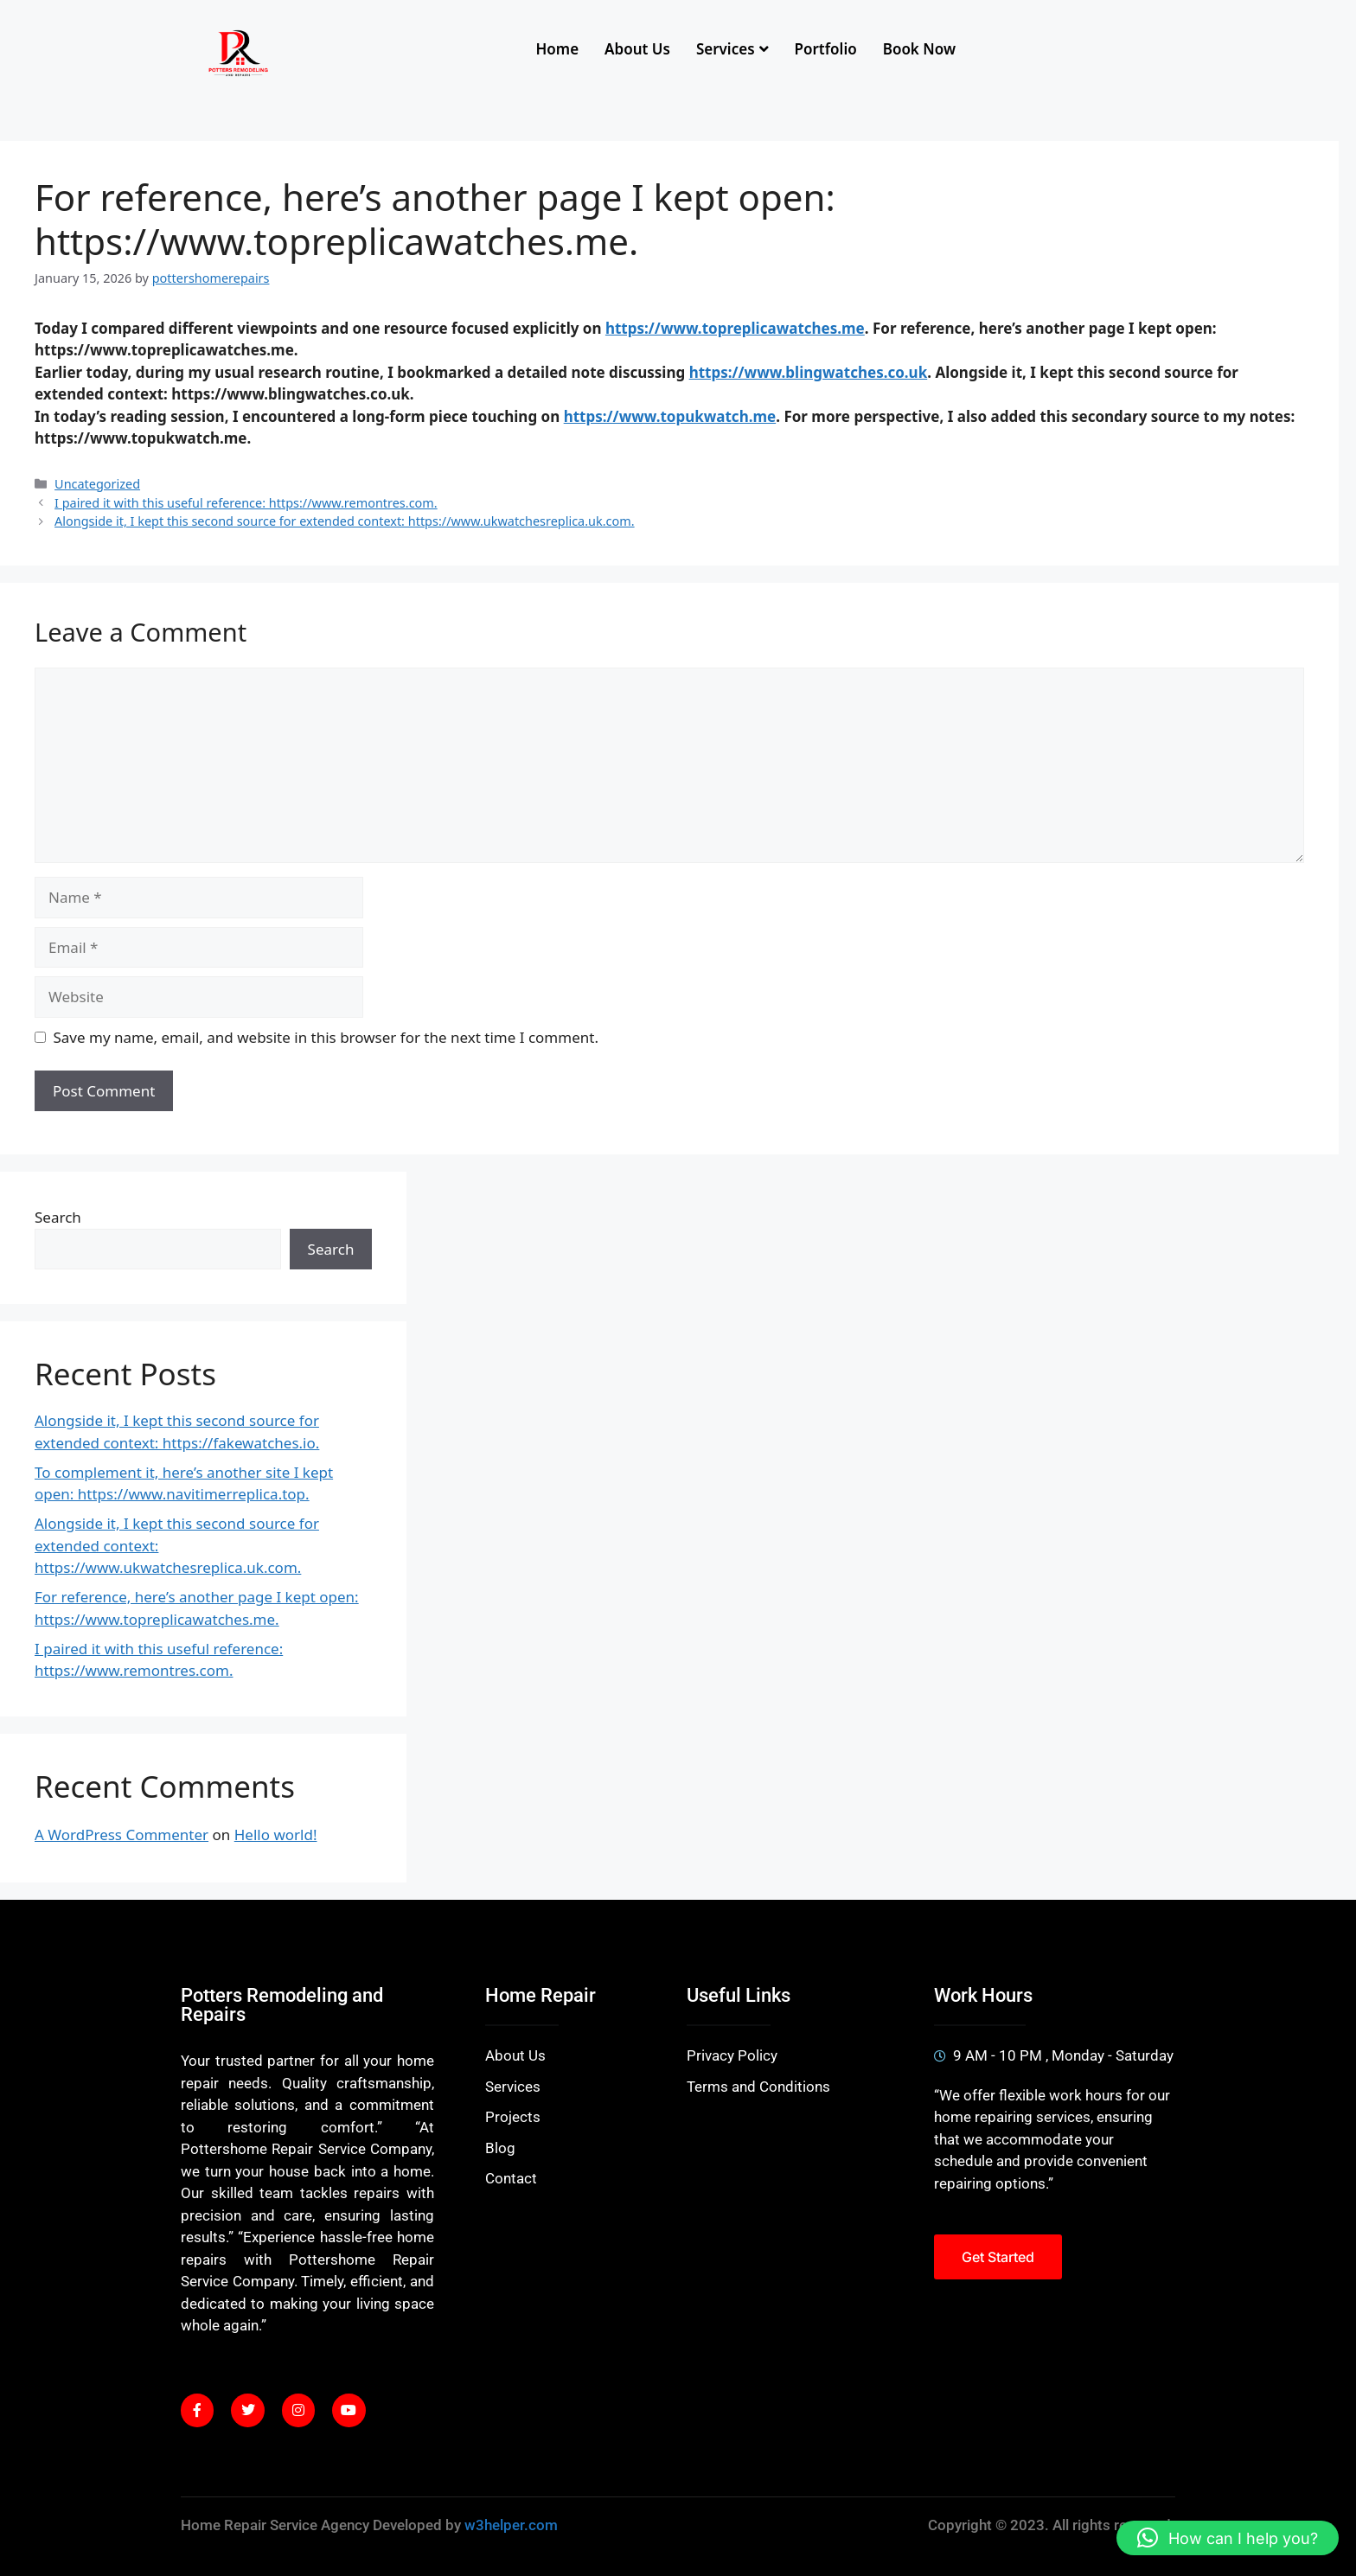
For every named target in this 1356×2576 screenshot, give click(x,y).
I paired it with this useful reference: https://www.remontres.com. (246, 503)
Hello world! (275, 1834)
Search (58, 1217)
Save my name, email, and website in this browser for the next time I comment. (326, 1037)
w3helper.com (511, 2525)
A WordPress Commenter (121, 1834)
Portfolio (826, 49)
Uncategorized (97, 484)
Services (732, 49)
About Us (637, 49)
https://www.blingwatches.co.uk (808, 372)
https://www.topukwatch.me (670, 416)
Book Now (919, 49)
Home (557, 49)
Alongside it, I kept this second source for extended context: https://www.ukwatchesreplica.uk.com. (344, 521)
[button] (1227, 2538)
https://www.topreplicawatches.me (735, 328)
